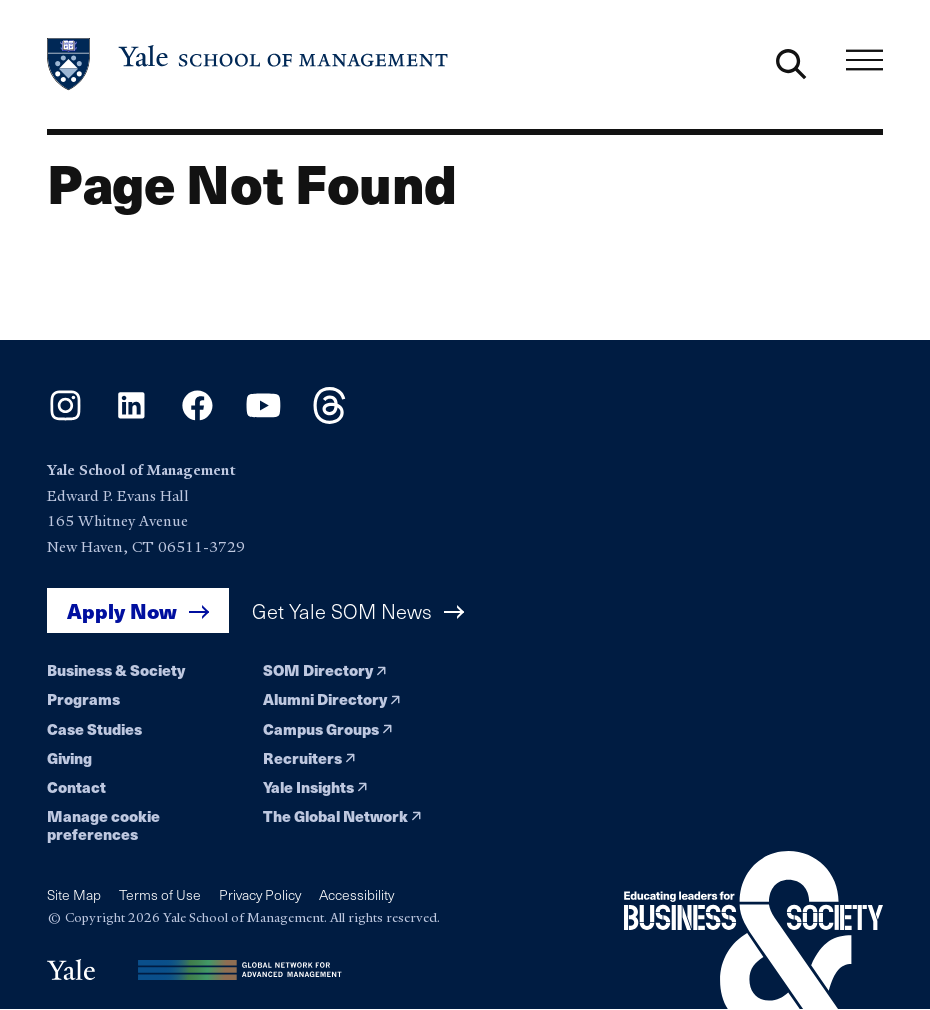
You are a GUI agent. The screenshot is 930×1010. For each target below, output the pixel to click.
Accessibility (356, 894)
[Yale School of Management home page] (248, 64)
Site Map (74, 894)
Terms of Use (160, 894)
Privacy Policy (260, 894)
